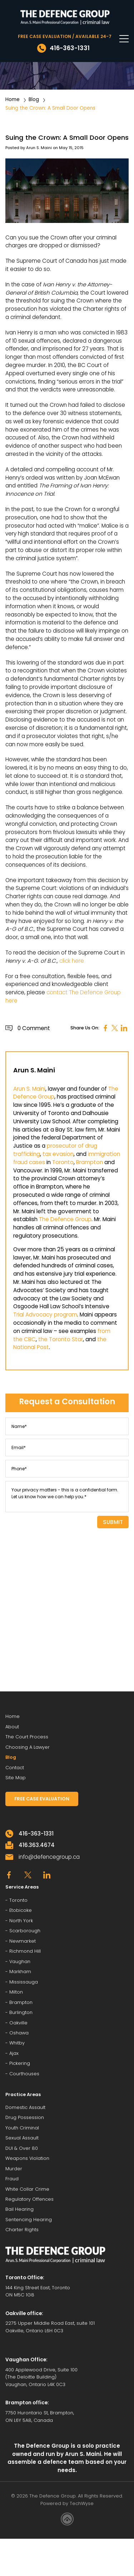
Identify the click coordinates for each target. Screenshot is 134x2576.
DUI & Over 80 (21, 2148)
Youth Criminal (22, 2128)
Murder (13, 2169)
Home (12, 99)
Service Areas (22, 1887)
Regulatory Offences (29, 2199)
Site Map (15, 1778)
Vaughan (19, 1961)
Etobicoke (20, 1910)
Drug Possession (24, 2117)
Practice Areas (23, 2094)
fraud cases (29, 1162)
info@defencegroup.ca (49, 1857)
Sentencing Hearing (28, 2219)
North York (21, 1921)
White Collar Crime (27, 2189)
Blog (34, 99)
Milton (16, 1992)
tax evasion (58, 1154)
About (12, 1727)
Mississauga (23, 1982)
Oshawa (19, 2033)
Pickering (19, 2063)
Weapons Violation (27, 2158)
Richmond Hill (25, 1951)
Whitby (17, 2043)
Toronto (63, 1162)
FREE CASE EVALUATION (41, 1799)
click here (71, 961)
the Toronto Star (60, 1339)
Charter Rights (22, 2230)
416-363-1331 (36, 1833)
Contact (14, 1768)
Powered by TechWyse (67, 2503)
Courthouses (24, 2074)
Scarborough (24, 1931)
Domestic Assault (25, 2107)
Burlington (21, 2012)
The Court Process (26, 1737)
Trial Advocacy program (45, 1314)
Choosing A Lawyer (27, 1747)
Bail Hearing (19, 2209)
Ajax (14, 2053)
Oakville (18, 2023)
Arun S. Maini (39, 148)
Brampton (89, 1162)
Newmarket (22, 1941)
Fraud (12, 2179)
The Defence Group (65, 1219)
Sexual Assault (22, 2138)
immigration (104, 1154)
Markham (20, 1971)
